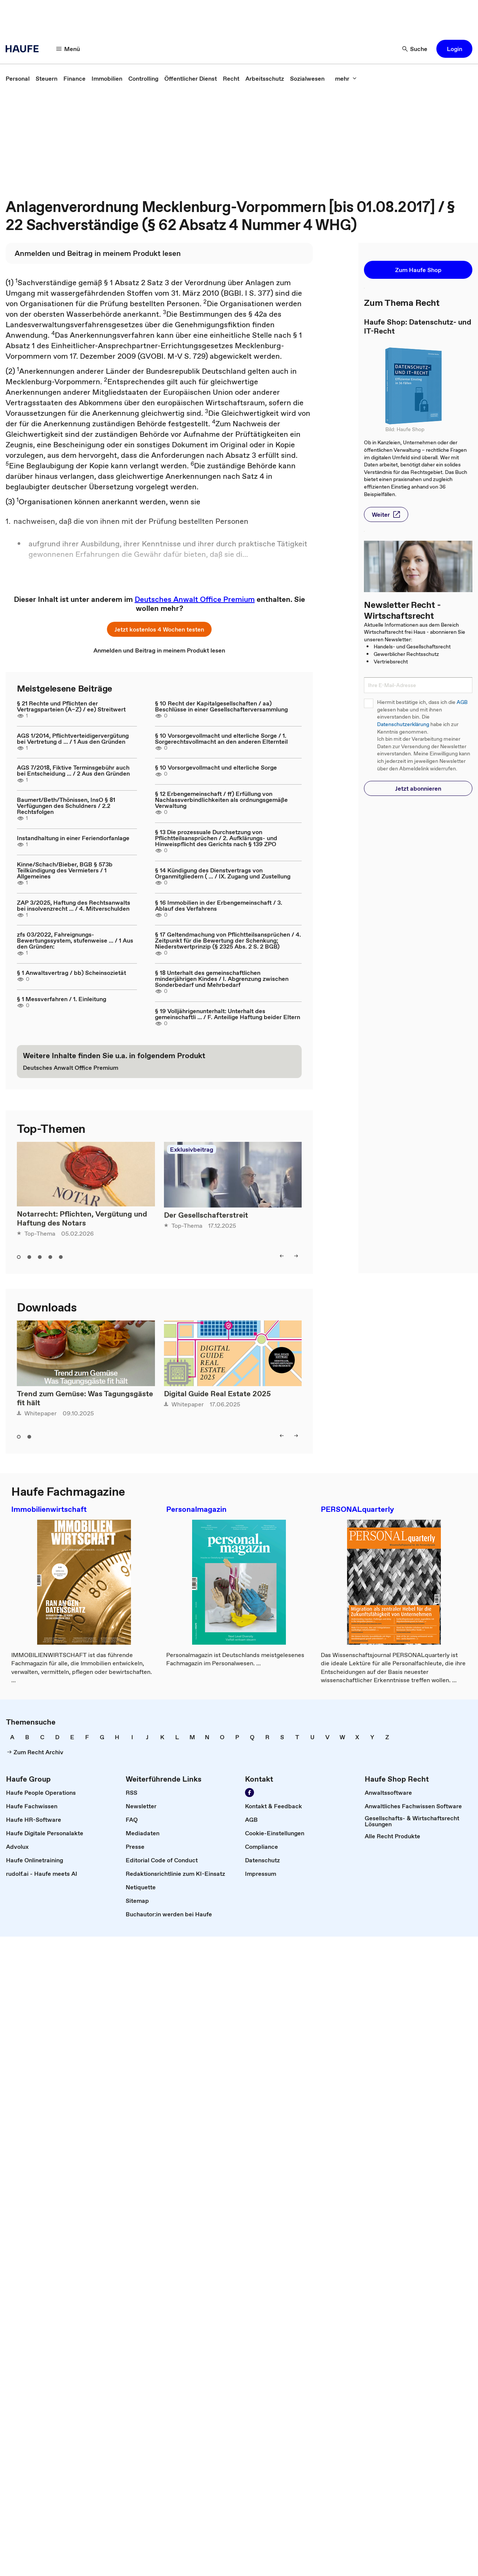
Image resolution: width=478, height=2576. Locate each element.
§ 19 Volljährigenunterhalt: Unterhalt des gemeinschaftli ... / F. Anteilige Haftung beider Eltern (227, 1014)
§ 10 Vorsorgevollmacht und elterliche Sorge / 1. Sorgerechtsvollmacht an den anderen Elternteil (221, 738)
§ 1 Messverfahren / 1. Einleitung (61, 999)
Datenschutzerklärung (403, 724)
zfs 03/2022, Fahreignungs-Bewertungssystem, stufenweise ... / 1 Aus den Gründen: (75, 940)
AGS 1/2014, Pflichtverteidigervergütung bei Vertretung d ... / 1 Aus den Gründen (73, 738)
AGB (462, 702)
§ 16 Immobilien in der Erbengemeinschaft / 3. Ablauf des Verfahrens (218, 905)
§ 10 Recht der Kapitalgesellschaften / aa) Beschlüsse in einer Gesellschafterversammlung (221, 706)
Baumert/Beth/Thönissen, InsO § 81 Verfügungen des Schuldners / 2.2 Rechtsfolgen (66, 806)
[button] (68, 49)
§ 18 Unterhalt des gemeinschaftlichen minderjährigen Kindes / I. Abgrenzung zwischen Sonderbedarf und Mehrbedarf (222, 979)
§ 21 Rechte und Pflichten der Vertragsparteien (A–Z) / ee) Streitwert (71, 706)
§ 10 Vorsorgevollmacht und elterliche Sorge (216, 767)
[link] (18, 78)
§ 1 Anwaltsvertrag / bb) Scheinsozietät (71, 973)
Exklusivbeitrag (191, 1149)
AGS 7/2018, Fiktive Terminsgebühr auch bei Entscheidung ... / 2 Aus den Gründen (73, 770)
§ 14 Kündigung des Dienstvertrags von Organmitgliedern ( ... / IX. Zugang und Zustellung (222, 873)
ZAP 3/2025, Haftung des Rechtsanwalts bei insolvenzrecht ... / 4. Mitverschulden (73, 905)
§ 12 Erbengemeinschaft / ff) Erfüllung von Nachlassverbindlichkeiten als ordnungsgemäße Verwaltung (221, 800)
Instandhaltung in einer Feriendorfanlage (73, 838)
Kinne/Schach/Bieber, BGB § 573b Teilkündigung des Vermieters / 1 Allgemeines (65, 870)
